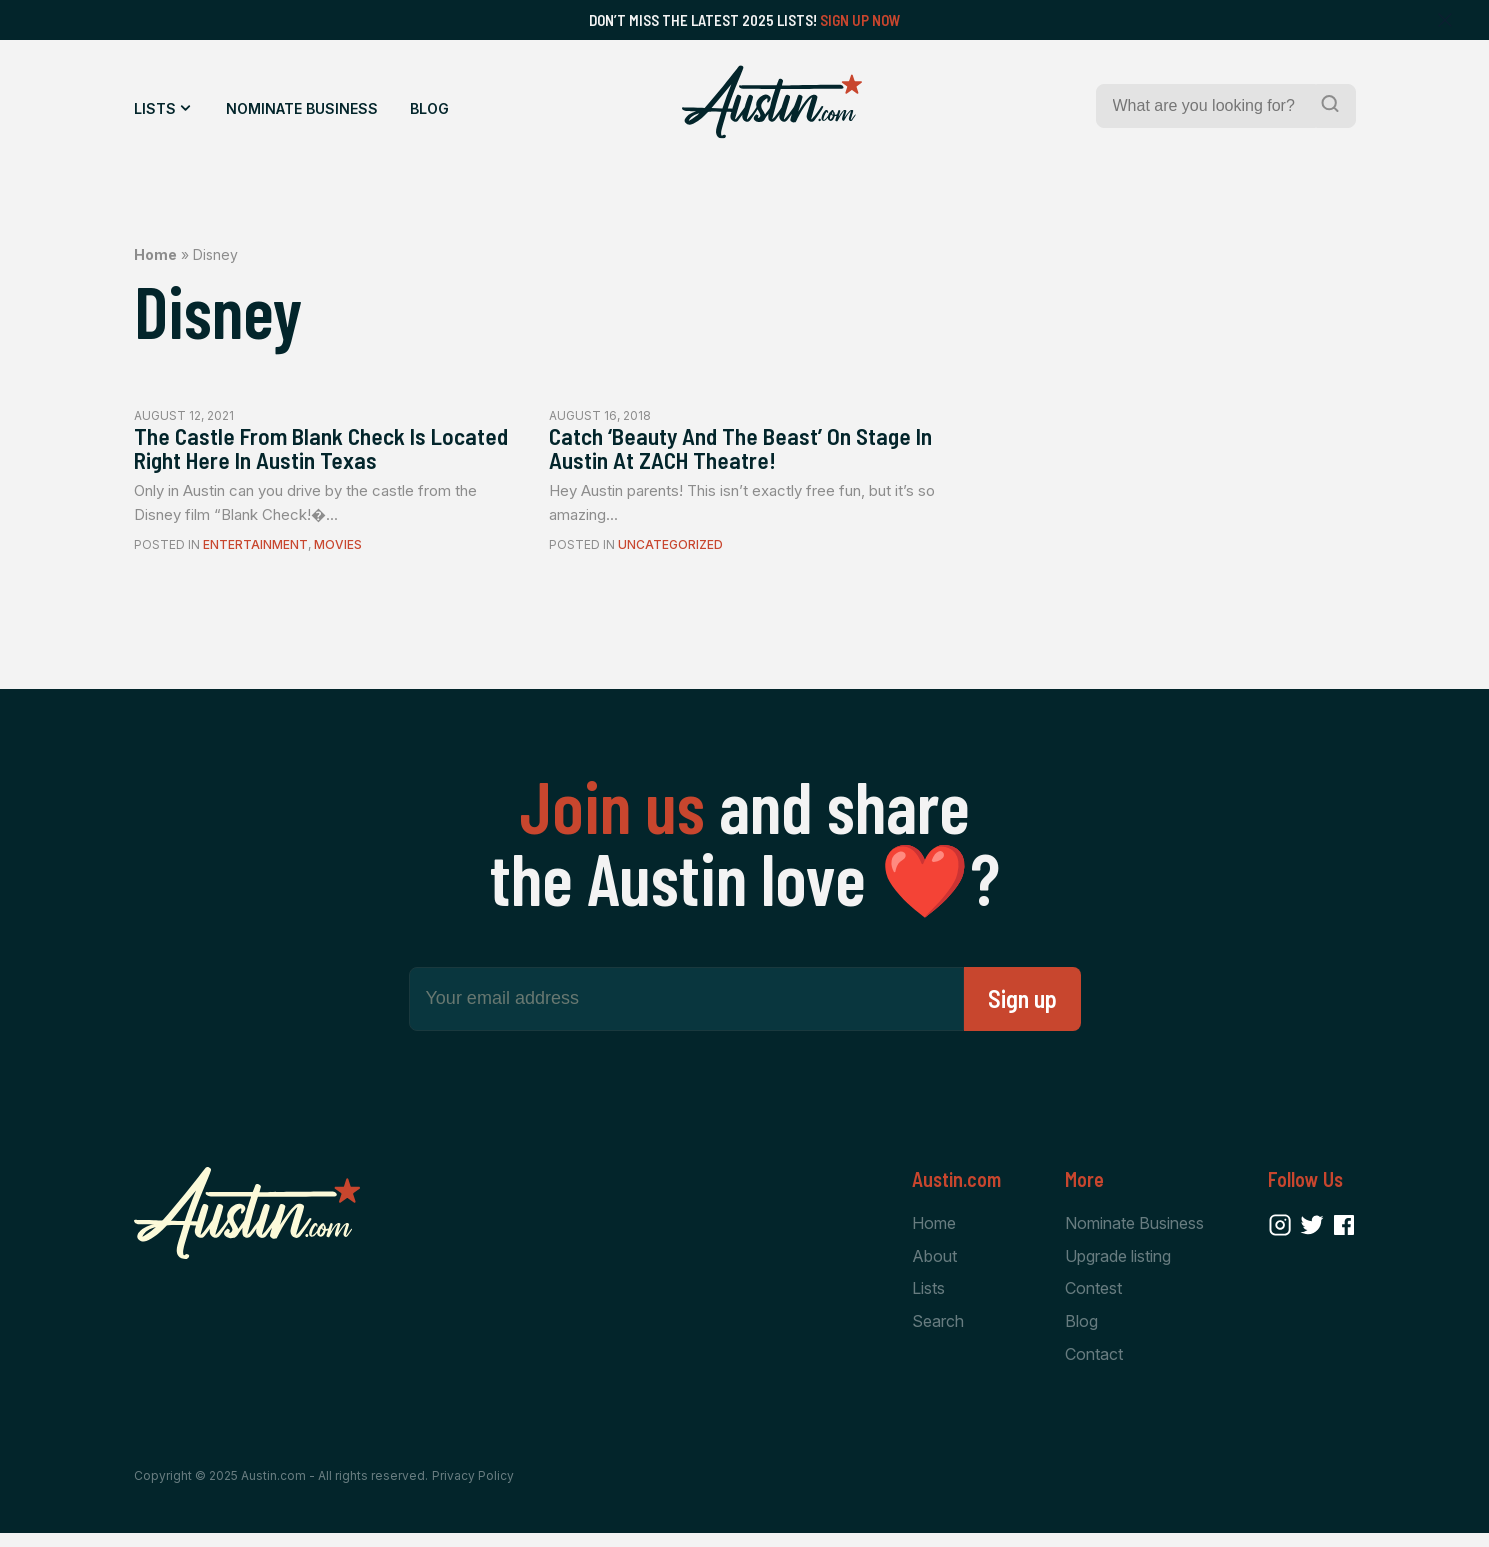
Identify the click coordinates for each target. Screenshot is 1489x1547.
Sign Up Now (860, 20)
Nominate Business (302, 108)
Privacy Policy (473, 1489)
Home (155, 254)
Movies (338, 553)
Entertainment (255, 553)
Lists (155, 108)
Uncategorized (670, 553)
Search (938, 1333)
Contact (1094, 1366)
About (934, 1265)
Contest (1093, 1299)
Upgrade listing (1118, 1265)
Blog (429, 108)
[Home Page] (772, 102)
